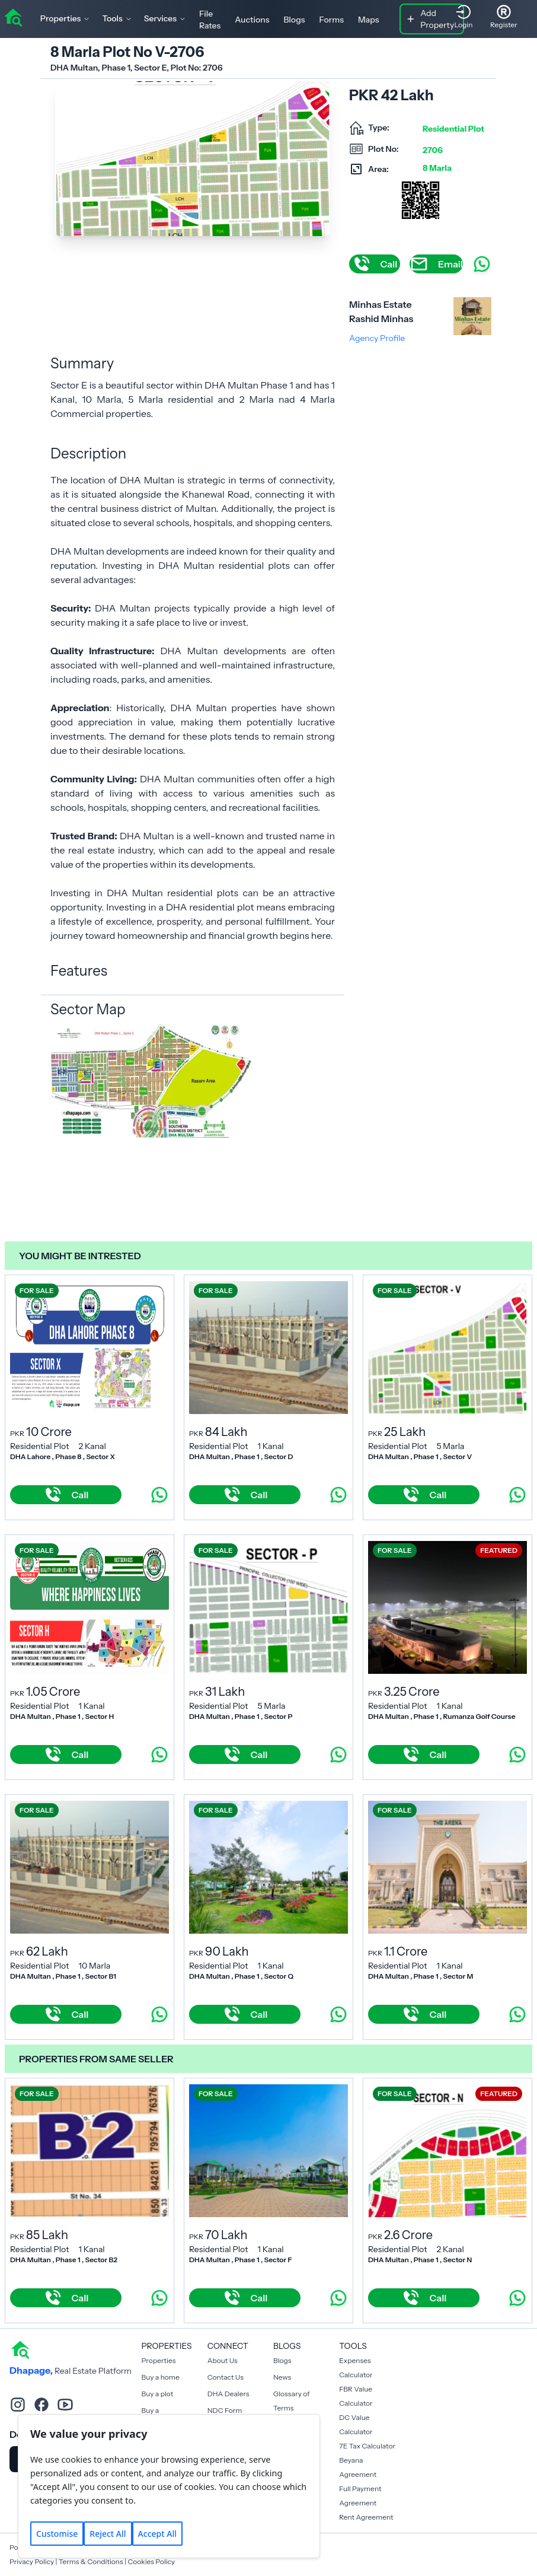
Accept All (157, 2533)
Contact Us (225, 2377)
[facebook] (41, 2404)
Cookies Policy (151, 2561)
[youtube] (65, 2404)
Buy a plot (158, 2393)
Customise (57, 2533)
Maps (368, 19)
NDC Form (224, 2410)
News (282, 2377)
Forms (331, 19)
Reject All (108, 2533)
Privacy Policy (31, 2561)
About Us (222, 2360)
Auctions (252, 19)
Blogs (294, 19)
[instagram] (17, 2404)
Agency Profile (377, 338)
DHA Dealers (228, 2393)
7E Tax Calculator (367, 2445)
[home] (13, 16)
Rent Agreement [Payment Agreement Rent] (366, 2517)
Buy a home (161, 2377)
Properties (159, 2360)
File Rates (209, 19)
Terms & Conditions (91, 2561)
